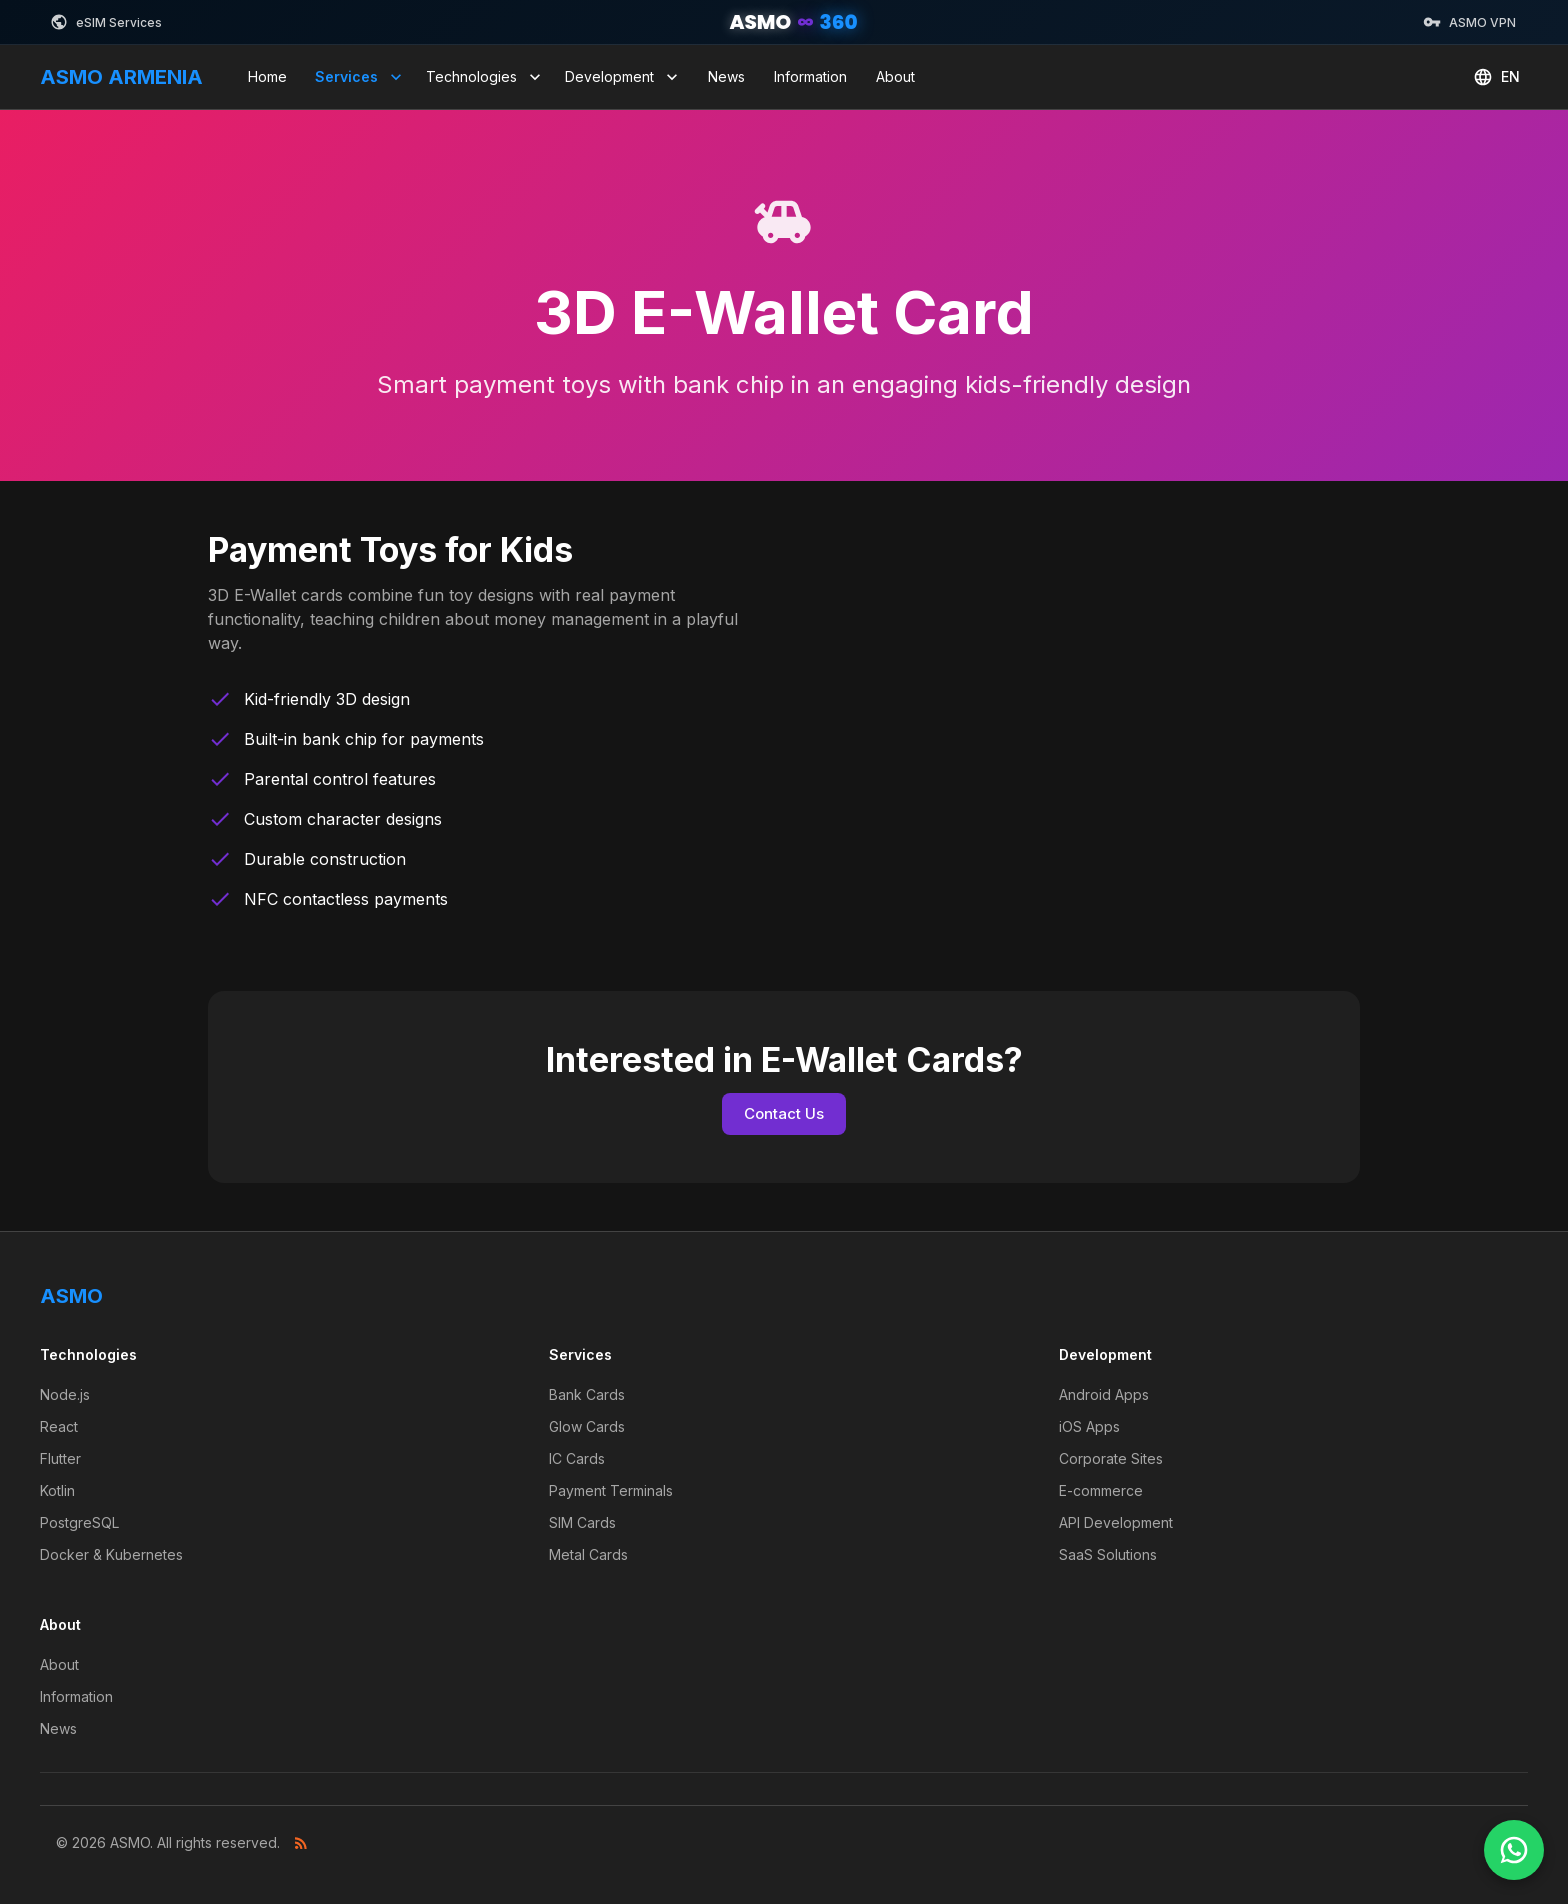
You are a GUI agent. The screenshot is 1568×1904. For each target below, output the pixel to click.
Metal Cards (588, 1554)
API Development (1116, 1522)
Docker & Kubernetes (111, 1554)
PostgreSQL (79, 1522)
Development (623, 77)
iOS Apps (1089, 1426)
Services (360, 77)
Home (267, 76)
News (726, 76)
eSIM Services (106, 22)
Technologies (485, 77)
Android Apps (1104, 1394)
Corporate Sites (1111, 1458)
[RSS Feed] (301, 1843)
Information (810, 76)
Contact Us (784, 1113)
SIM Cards (582, 1522)
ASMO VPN (1469, 22)
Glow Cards (587, 1426)
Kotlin (57, 1490)
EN (1496, 77)
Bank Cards (587, 1394)
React (59, 1426)
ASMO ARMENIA (121, 77)
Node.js (65, 1394)
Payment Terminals (611, 1490)
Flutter (60, 1458)
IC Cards (577, 1458)
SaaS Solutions (1108, 1554)
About (895, 76)
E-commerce (1101, 1490)
